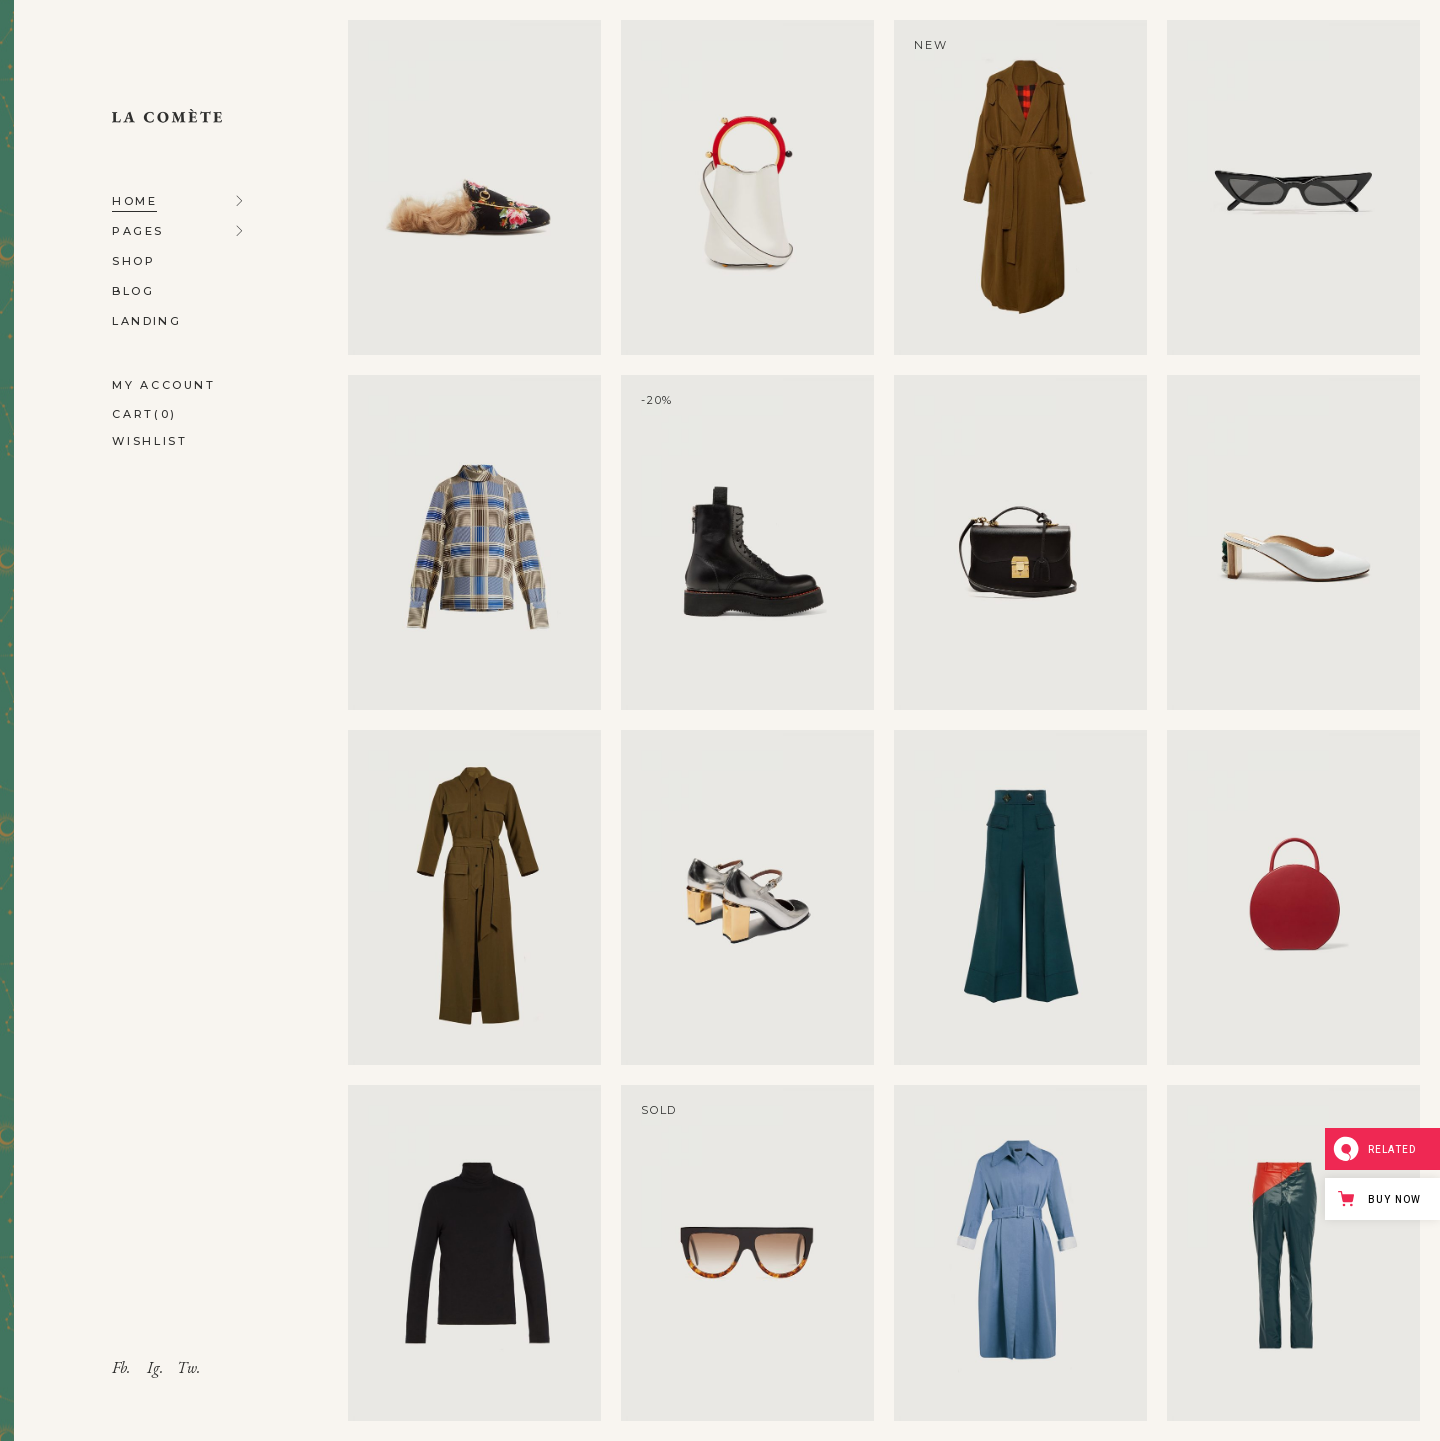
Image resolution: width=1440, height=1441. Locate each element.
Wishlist (149, 441)
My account (163, 385)
